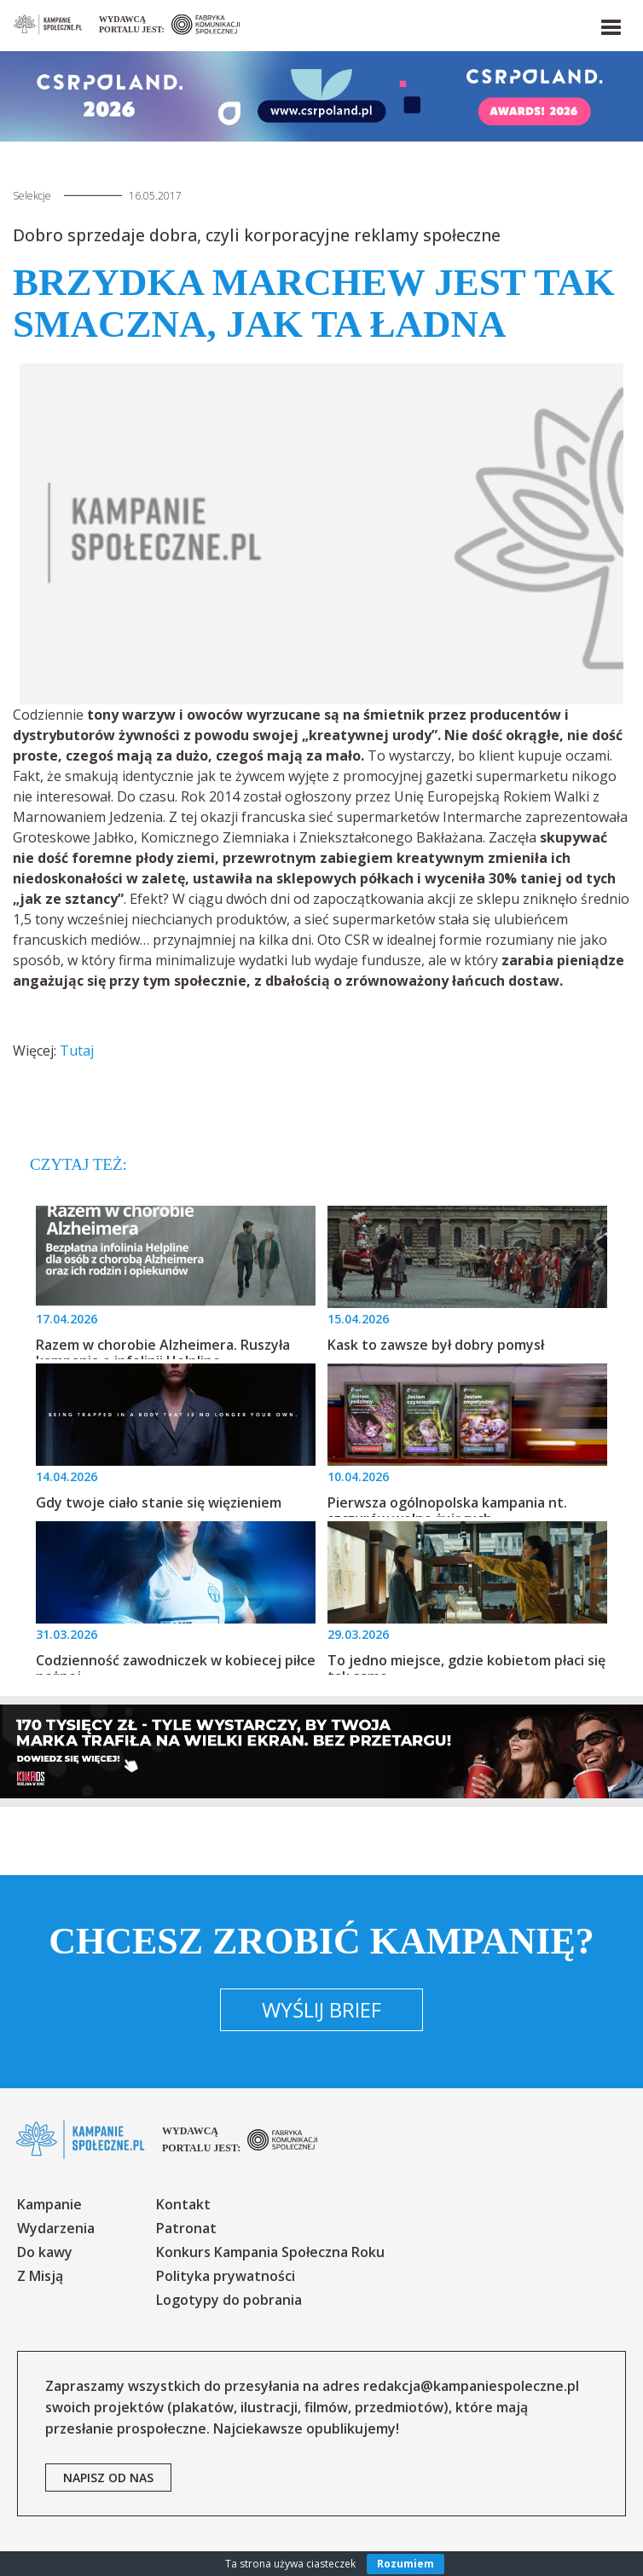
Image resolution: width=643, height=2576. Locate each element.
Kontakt (183, 2204)
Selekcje (32, 195)
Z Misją (40, 2275)
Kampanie (49, 2204)
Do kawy (44, 2252)
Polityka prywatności (225, 2275)
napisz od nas (108, 2477)
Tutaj (77, 1050)
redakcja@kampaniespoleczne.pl (471, 2385)
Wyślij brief (321, 2009)
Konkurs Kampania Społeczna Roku (270, 2252)
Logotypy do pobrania (229, 2299)
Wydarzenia (56, 2228)
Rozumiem (405, 2563)
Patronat (186, 2228)
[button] (609, 24)
